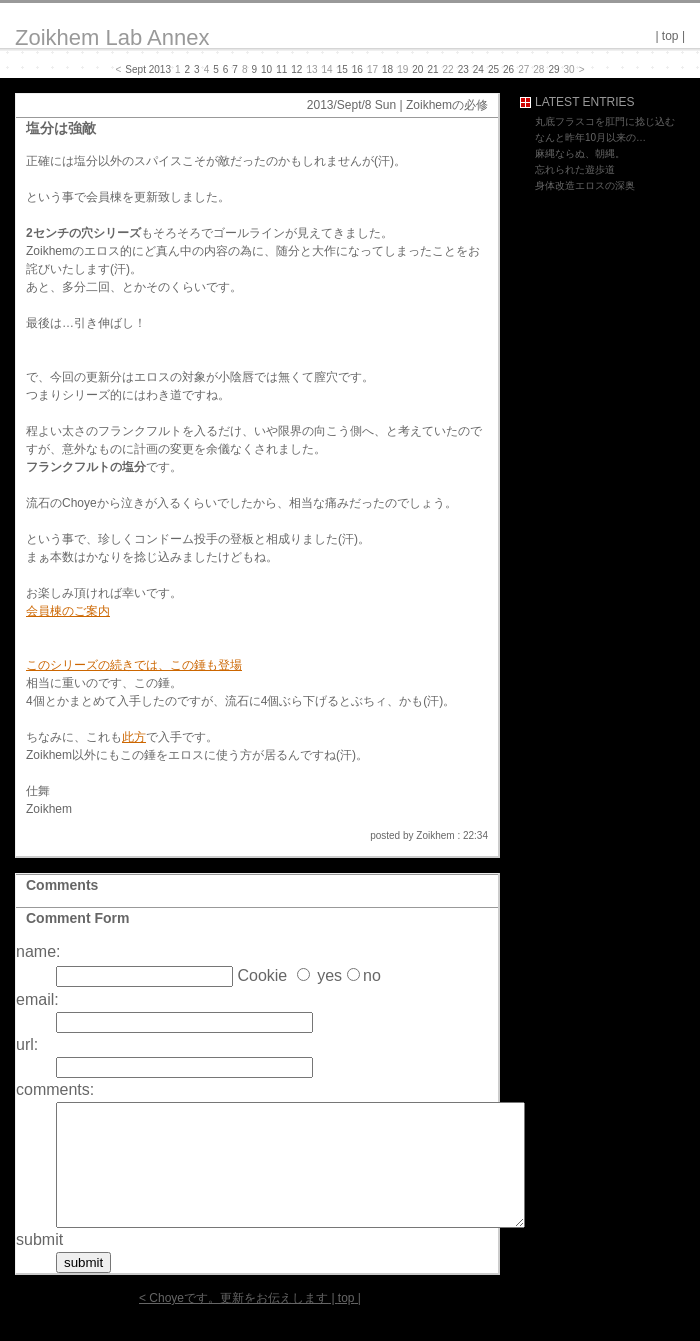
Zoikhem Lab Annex (112, 37)
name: (38, 951)
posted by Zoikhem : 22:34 (429, 835)
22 (448, 69)
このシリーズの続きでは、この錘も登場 (134, 665)
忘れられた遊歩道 (575, 169)
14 (327, 69)
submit (39, 1263)
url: (27, 1044)
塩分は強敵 (61, 128)
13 (311, 69)
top (670, 36)
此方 (134, 737)
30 (569, 69)
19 (402, 69)
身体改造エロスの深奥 (585, 185)
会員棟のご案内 (68, 611)
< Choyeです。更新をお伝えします (233, 1322)
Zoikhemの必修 (447, 105)
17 (372, 69)
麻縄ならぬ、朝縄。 (580, 153)
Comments (62, 885)
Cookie (262, 975)
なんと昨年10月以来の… (590, 137)
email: (37, 999)
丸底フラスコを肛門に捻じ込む (605, 121)
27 (523, 69)
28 (538, 69)
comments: (55, 1089)
